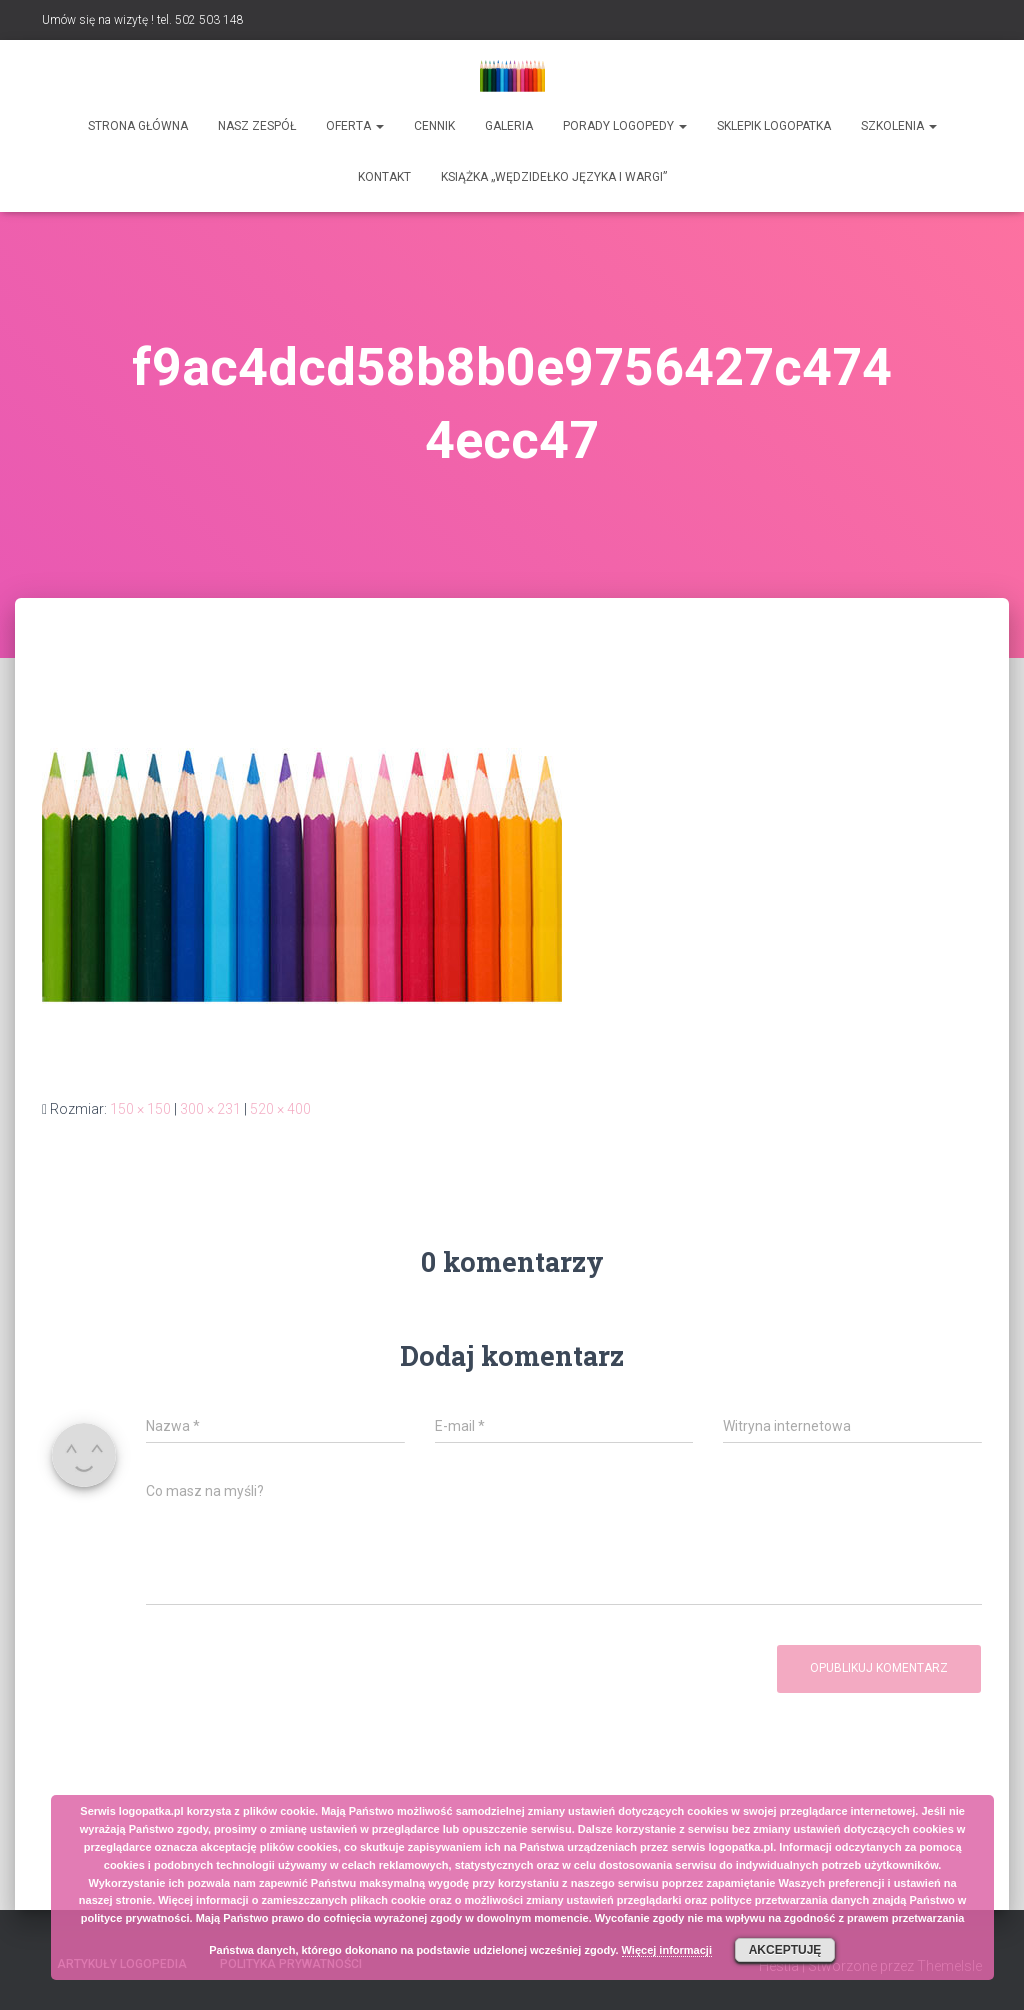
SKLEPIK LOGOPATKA (774, 126)
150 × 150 (140, 1109)
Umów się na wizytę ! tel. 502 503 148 (143, 20)
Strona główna (138, 126)
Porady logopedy (625, 126)
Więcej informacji (667, 1950)
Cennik (434, 126)
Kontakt (384, 177)
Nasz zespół (257, 126)
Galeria (509, 126)
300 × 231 (210, 1109)
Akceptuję (785, 1950)
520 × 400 (280, 1109)
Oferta (355, 126)
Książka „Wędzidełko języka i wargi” (554, 177)
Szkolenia (899, 126)
